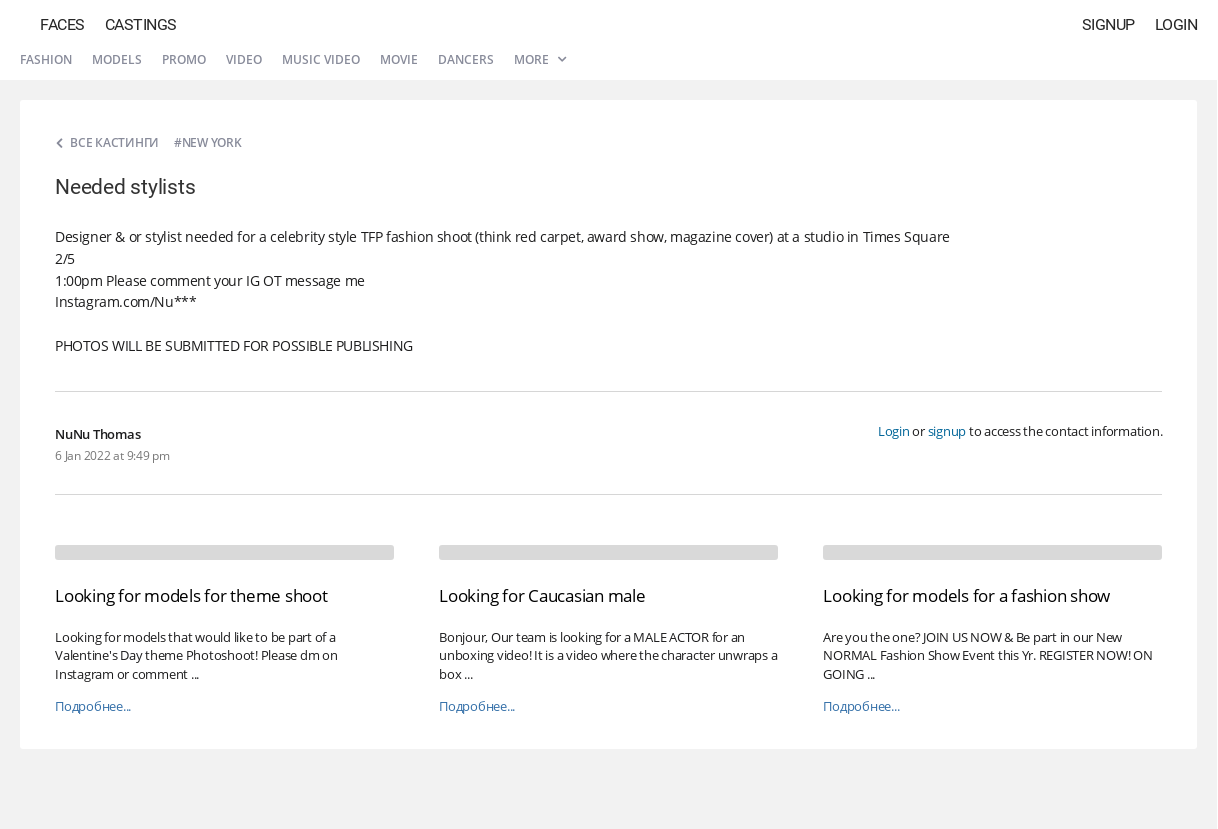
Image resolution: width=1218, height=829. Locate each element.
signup (947, 431)
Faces (62, 24)
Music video (321, 59)
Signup (1108, 24)
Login (1176, 24)
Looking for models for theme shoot (191, 595)
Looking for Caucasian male (542, 595)
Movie (399, 59)
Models (117, 59)
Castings (141, 24)
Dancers (466, 59)
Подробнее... (93, 706)
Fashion (46, 59)
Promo (184, 59)
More (540, 59)
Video (244, 59)
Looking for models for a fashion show (966, 595)
